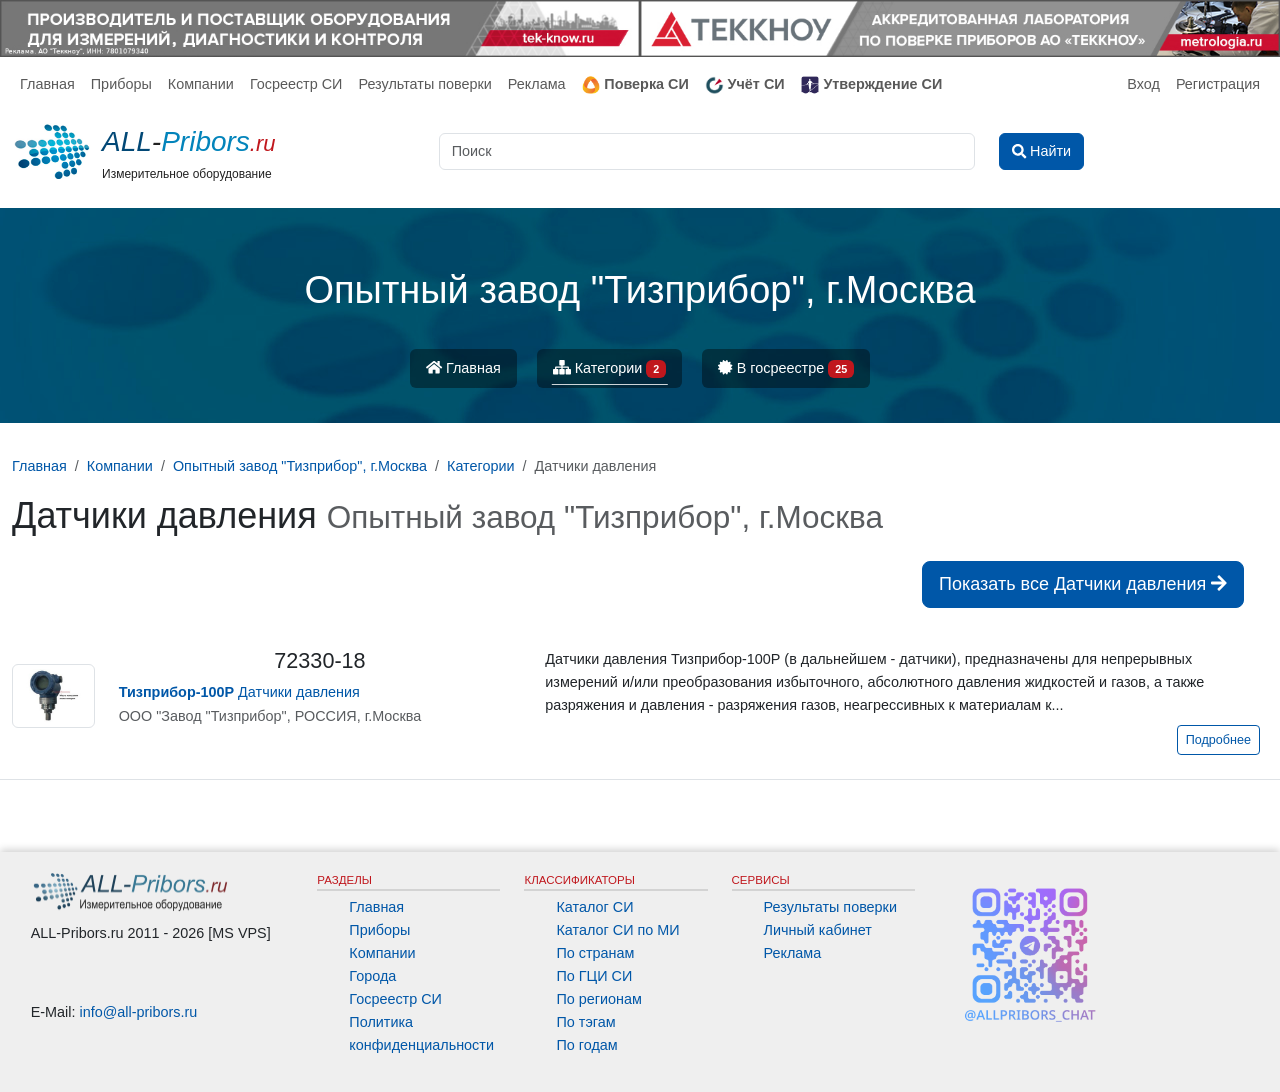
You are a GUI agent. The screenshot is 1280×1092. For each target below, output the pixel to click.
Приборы (121, 84)
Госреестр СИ (296, 84)
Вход (1143, 84)
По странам (595, 953)
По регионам (599, 999)
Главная (47, 84)
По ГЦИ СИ (594, 976)
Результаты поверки (424, 84)
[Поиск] (707, 151)
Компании (201, 84)
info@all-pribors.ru (139, 1012)
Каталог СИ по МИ (617, 930)
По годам (586, 1045)
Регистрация (1218, 84)
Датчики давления (239, 692)
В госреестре (786, 369)
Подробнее (1218, 740)
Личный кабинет (818, 930)
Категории (610, 369)
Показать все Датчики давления (1083, 584)
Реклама (537, 84)
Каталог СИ (594, 907)
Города (372, 976)
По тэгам (585, 1022)
